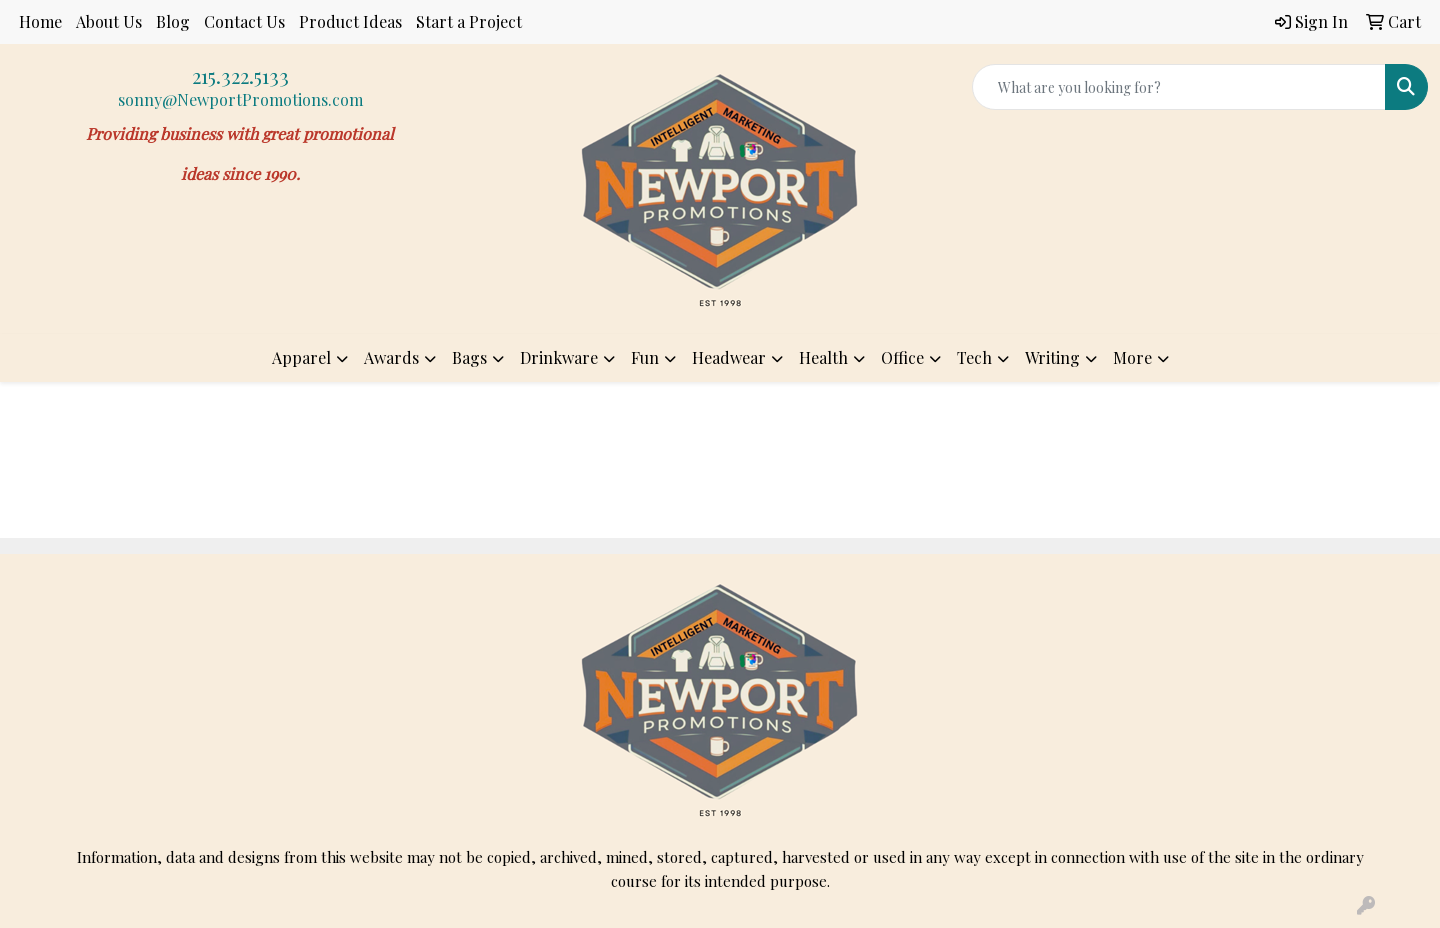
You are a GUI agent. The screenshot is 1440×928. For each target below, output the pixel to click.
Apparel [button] (301, 357)
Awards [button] (391, 357)
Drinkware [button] (559, 357)
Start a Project (469, 21)
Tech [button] (974, 357)
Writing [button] (1052, 357)
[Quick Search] (1179, 87)
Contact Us (244, 21)
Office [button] (902, 357)
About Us (109, 21)
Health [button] (823, 357)
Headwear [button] (729, 357)
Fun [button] (645, 357)
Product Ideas (350, 21)
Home (40, 21)
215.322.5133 (240, 75)
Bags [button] (469, 357)
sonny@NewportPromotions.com (240, 99)
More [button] (1132, 357)
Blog (173, 21)
